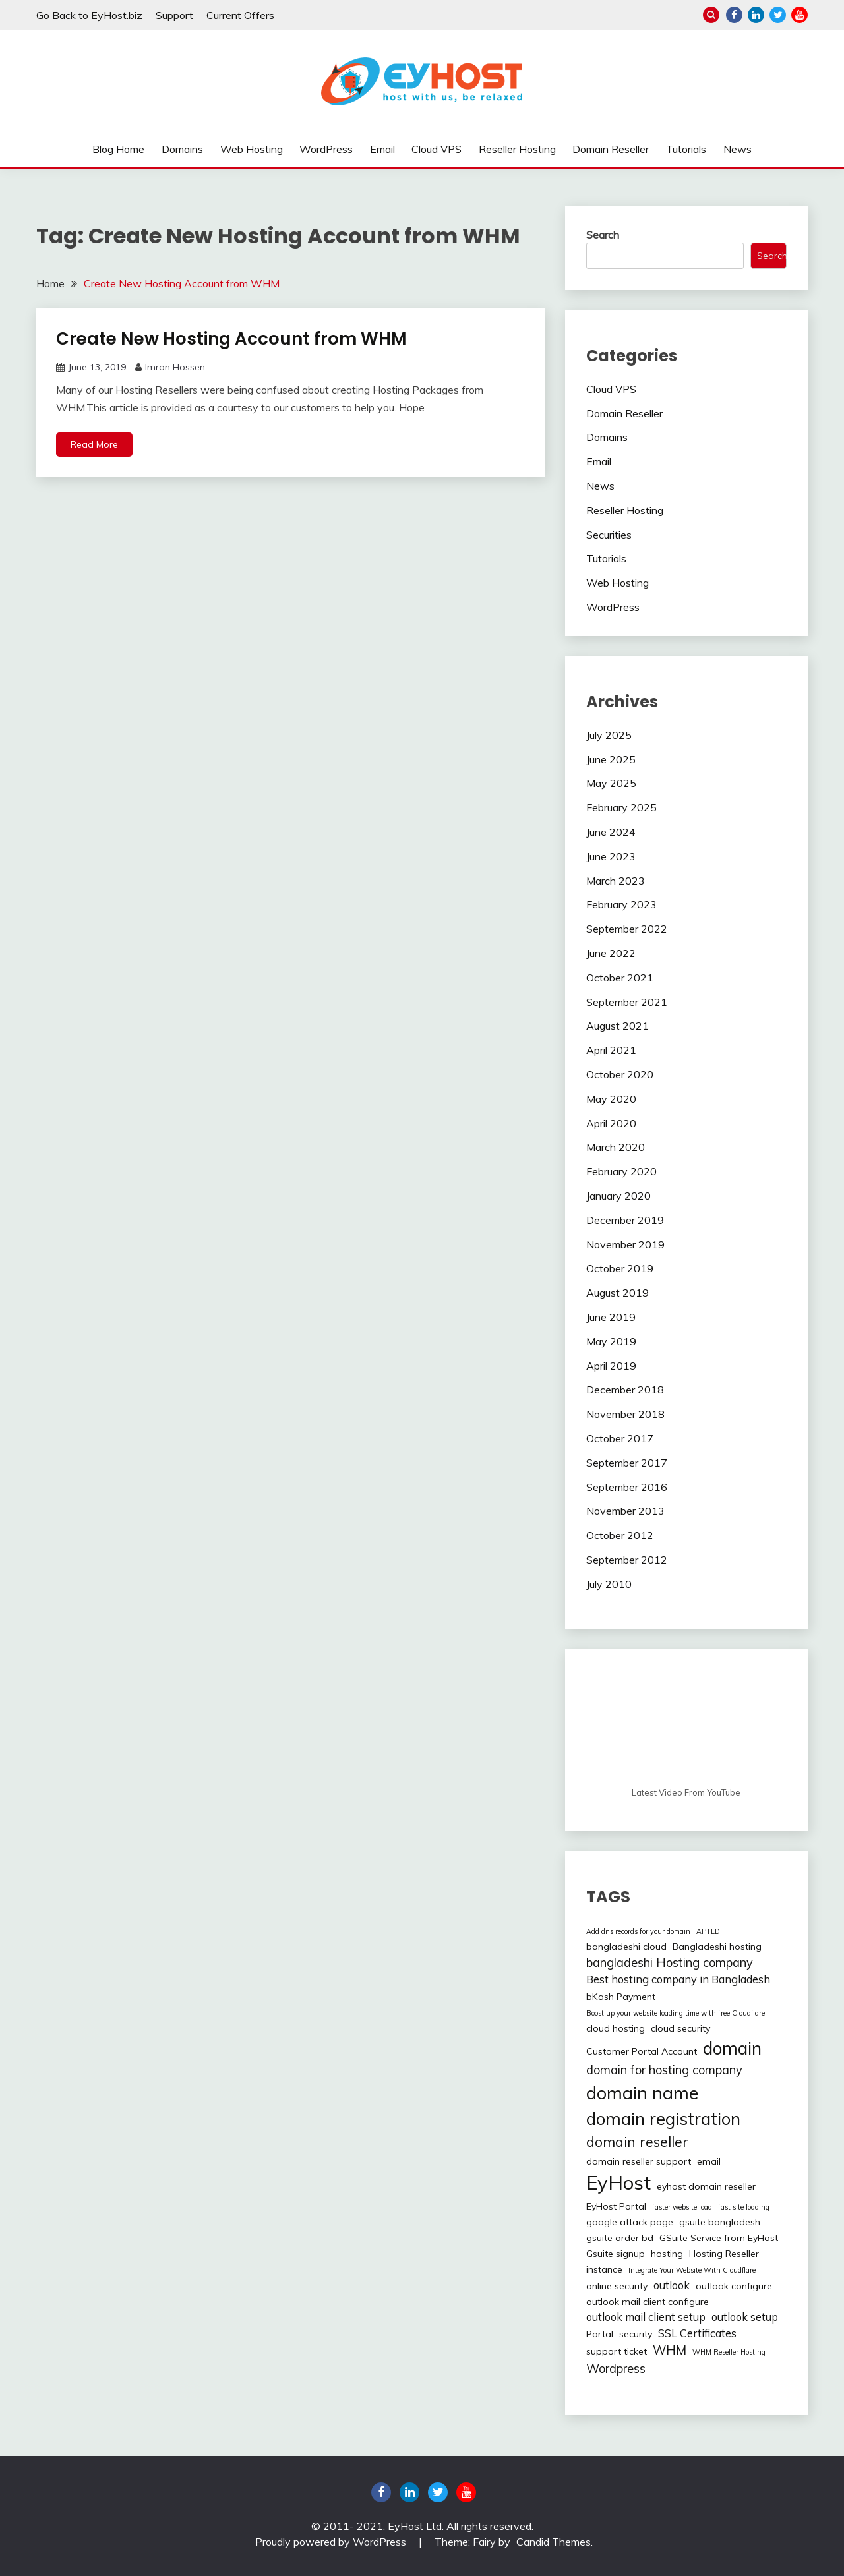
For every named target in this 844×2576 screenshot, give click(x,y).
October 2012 (619, 1535)
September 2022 (626, 928)
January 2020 (618, 1195)
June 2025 (611, 759)
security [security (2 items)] (635, 2334)
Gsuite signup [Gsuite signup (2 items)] (615, 2254)
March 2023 (615, 880)
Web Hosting (251, 149)
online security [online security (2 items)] (617, 2286)
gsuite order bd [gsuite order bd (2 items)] (619, 2238)
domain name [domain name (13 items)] (642, 2093)
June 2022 (611, 953)
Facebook (734, 15)
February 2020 (621, 1171)
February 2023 (621, 904)
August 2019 (617, 1292)
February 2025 (621, 807)
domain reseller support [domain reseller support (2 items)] (638, 2161)
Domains (182, 149)
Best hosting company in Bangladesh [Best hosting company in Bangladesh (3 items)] (678, 1979)
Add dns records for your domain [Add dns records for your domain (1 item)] (638, 1931)
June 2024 (611, 831)
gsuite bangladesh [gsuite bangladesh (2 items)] (719, 2222)
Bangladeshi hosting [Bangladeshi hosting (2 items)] (717, 1946)
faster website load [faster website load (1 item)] (682, 2206)
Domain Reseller (610, 149)
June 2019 (611, 1317)
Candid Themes (553, 2541)
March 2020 (615, 1147)
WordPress (326, 149)
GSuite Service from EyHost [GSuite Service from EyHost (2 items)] (718, 2238)
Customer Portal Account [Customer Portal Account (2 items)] (641, 2051)
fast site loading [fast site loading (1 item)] (743, 2206)
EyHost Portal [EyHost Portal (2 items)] (616, 2206)
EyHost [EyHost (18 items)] (618, 2182)
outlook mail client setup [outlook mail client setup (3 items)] (646, 2317)
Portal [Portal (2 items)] (599, 2334)
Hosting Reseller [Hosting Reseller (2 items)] (724, 2254)
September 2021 (626, 1002)
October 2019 (619, 1268)
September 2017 (626, 1462)
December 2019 (625, 1220)
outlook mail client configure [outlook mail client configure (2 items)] (647, 2302)
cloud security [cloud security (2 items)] (680, 2028)
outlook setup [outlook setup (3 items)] (744, 2317)
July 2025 (609, 735)
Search (602, 234)
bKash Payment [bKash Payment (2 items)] (620, 1997)
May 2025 (611, 783)
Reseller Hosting (517, 149)
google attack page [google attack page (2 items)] (629, 2222)
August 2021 (617, 1025)
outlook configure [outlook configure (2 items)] (734, 2286)
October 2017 (619, 1438)
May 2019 (611, 1341)
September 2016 (626, 1487)
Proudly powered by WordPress (332, 2541)
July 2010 (609, 1584)
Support (174, 15)
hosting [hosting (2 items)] (667, 2254)
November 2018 (625, 1413)
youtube (799, 15)
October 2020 (619, 1074)
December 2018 (625, 1389)
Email (382, 149)
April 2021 (611, 1050)
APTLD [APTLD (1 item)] (708, 1931)
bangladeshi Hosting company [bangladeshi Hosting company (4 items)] (669, 1962)
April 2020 (611, 1123)
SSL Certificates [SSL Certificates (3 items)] (697, 2333)
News (737, 149)
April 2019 (611, 1365)
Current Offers (240, 15)
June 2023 (611, 856)
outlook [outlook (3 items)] (671, 2285)
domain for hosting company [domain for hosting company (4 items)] (664, 2070)
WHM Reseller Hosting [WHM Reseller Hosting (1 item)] (729, 2351)
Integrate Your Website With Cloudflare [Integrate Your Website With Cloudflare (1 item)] (692, 2270)
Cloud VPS (436, 149)
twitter (777, 15)
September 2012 (626, 1559)
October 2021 (619, 977)
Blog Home (118, 149)
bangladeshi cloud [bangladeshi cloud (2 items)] (626, 1946)
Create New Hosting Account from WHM (231, 339)
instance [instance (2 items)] (604, 2269)
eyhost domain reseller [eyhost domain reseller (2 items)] (706, 2186)
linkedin (756, 15)
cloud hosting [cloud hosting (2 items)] (615, 2028)
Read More (94, 444)
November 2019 (625, 1244)
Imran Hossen (175, 367)
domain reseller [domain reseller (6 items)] (637, 2141)
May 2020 (611, 1098)
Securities (609, 534)
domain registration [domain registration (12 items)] (663, 2119)
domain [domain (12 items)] (732, 2048)
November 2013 (625, 1510)
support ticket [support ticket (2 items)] (616, 2351)
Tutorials (686, 149)
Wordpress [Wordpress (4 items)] (616, 2368)
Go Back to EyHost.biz (89, 15)
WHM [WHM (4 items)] (669, 2350)
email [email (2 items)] (709, 2161)
